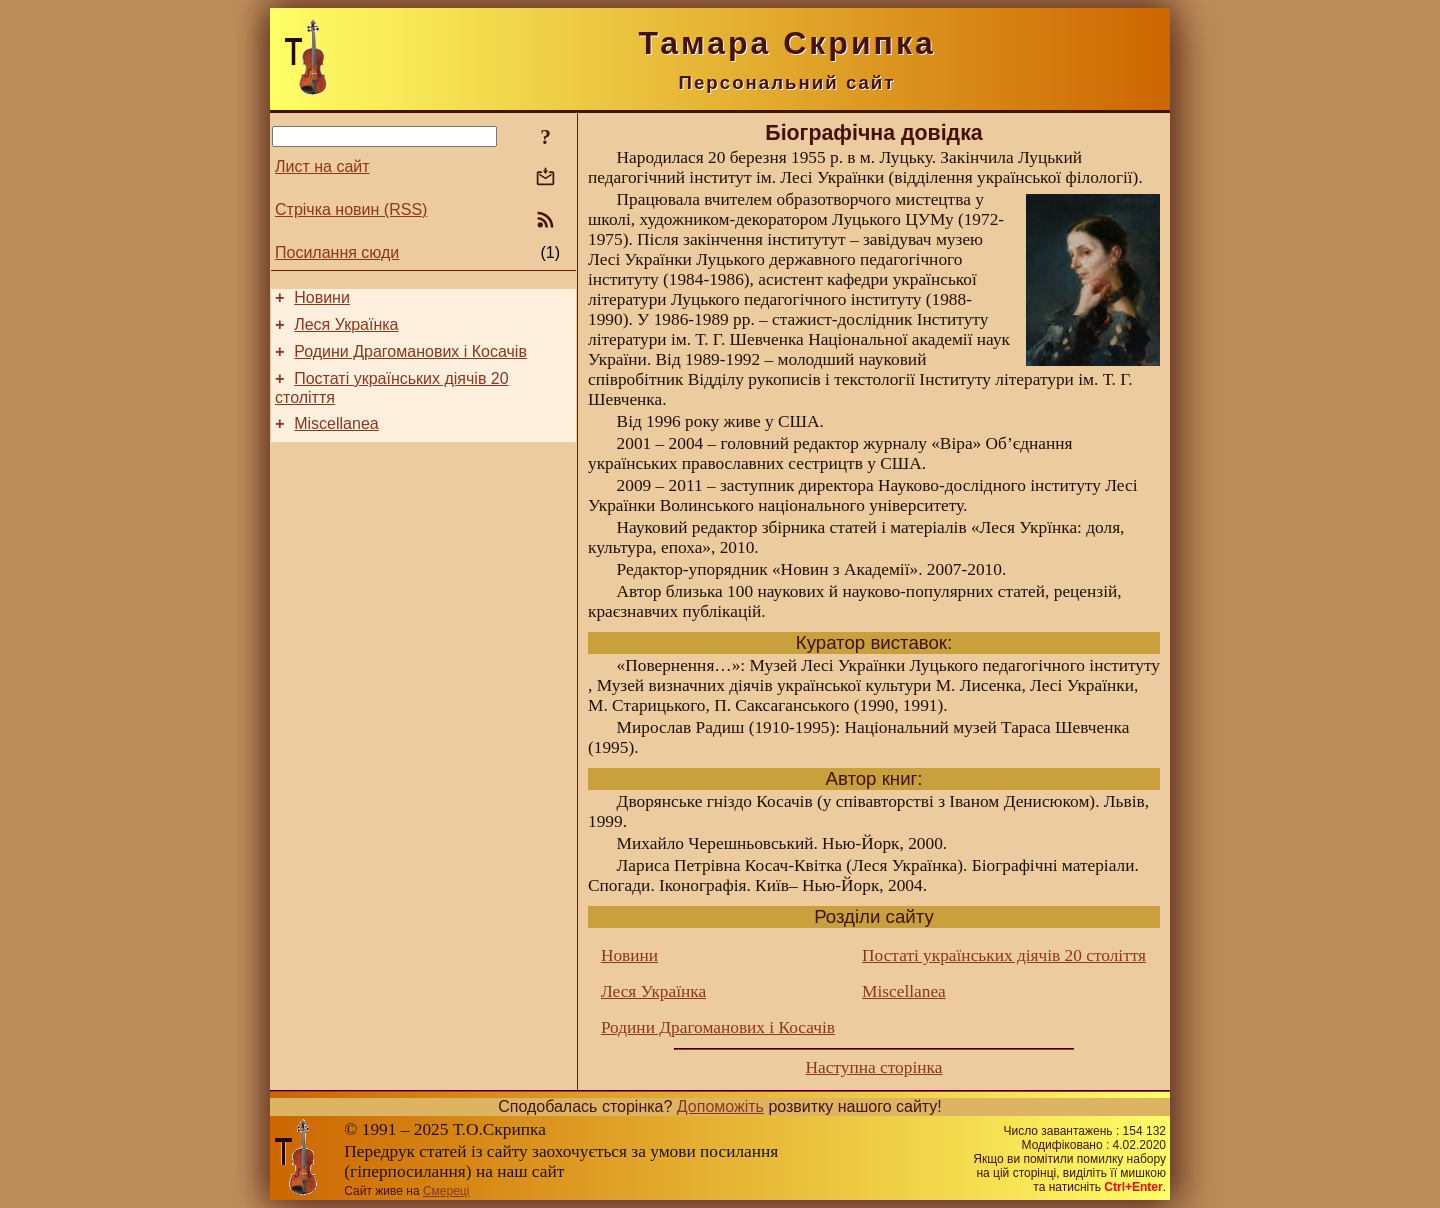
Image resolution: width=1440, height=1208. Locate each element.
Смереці (446, 1191)
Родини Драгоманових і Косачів (410, 360)
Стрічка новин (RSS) (351, 209)
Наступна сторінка (874, 1067)
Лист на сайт (322, 166)
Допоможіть (720, 1106)
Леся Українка (346, 330)
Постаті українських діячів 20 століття (1004, 955)
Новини (322, 300)
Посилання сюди (337, 252)
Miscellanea (336, 438)
